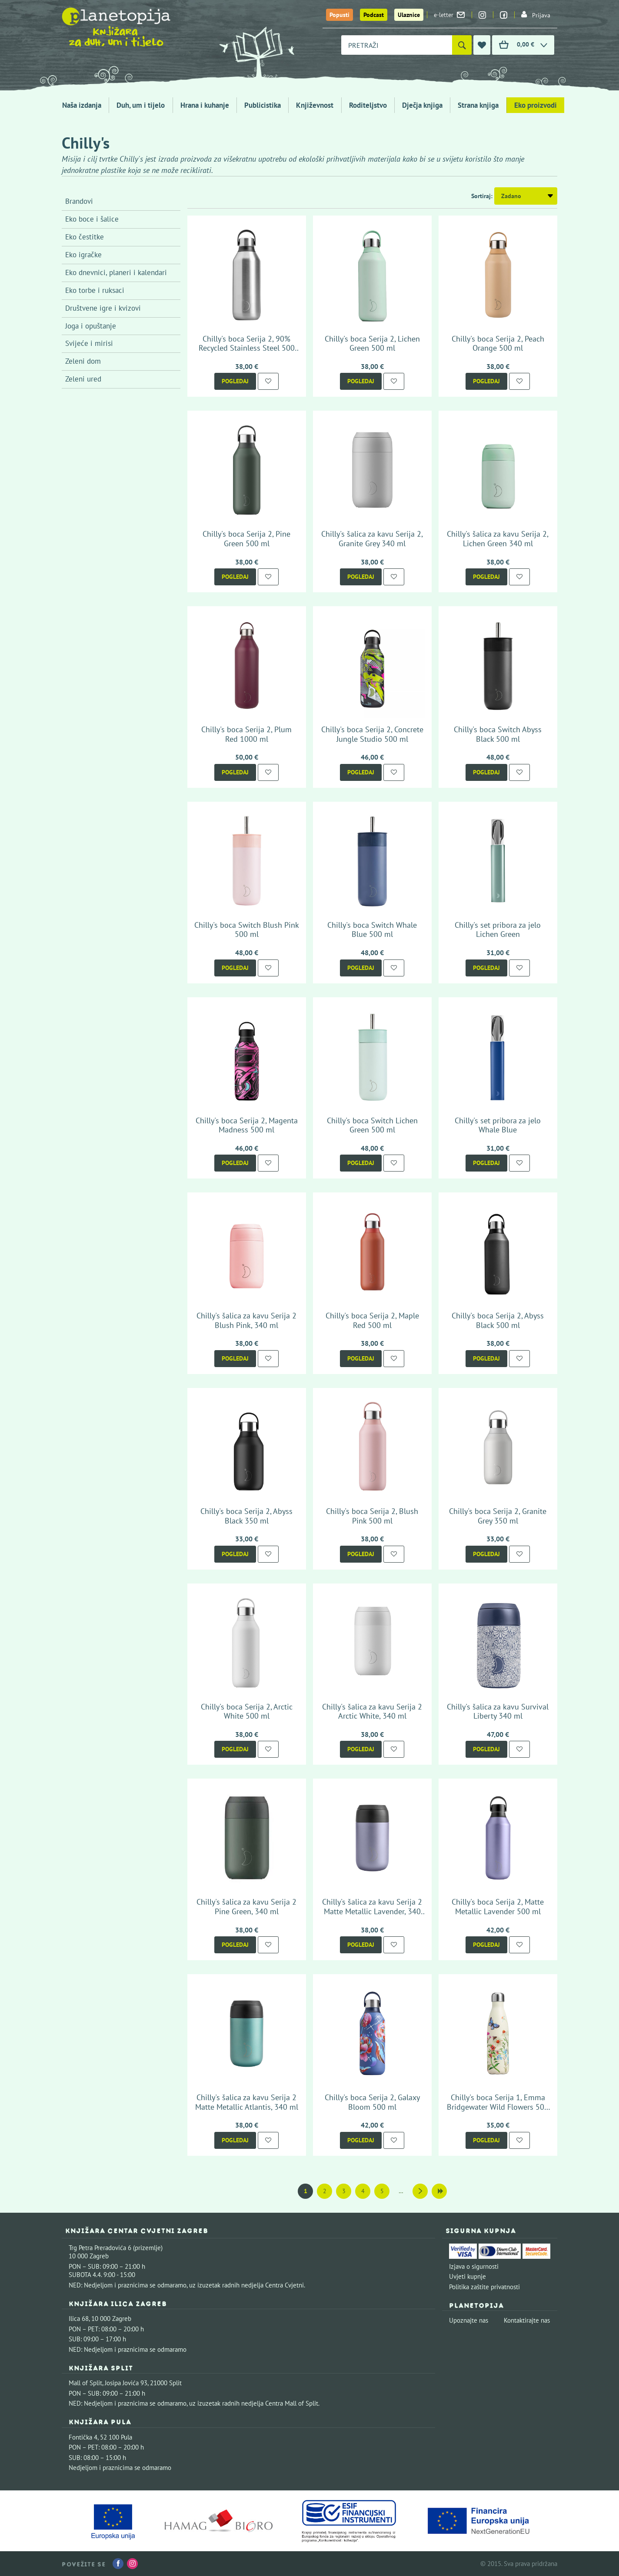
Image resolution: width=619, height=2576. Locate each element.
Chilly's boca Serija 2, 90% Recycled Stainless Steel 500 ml (247, 348)
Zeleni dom (83, 361)
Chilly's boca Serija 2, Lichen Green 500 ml (372, 343)
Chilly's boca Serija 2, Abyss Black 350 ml (246, 1516)
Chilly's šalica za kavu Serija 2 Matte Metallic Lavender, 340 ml (372, 1911)
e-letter (449, 15)
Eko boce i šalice (92, 219)
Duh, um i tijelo (140, 105)
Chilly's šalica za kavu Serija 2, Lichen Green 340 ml (498, 538)
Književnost (314, 105)
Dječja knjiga (422, 105)
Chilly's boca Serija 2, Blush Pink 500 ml (372, 1516)
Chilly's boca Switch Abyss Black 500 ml (498, 734)
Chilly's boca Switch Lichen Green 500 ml (372, 1125)
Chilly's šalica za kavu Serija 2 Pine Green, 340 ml (246, 1906)
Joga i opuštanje (90, 326)
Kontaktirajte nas (527, 2320)
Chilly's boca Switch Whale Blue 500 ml (372, 929)
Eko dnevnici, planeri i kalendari (116, 272)
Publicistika (262, 105)
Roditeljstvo (368, 105)
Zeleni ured (83, 379)
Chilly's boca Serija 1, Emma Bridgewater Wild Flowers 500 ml (498, 2106)
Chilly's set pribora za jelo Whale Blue (498, 1125)
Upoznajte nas (468, 2320)
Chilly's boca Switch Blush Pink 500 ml (246, 929)
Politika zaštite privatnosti (484, 2287)
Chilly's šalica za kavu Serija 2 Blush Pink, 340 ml (246, 1320)
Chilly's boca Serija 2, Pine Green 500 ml (246, 538)
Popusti (339, 15)
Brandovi (79, 201)
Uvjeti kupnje (467, 2276)
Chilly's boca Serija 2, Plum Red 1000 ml (246, 734)
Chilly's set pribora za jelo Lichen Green (498, 929)
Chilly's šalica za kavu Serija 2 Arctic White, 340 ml (372, 1711)
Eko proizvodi (535, 105)
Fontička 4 (83, 2437)
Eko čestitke (84, 237)
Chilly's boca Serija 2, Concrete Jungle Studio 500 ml (372, 734)
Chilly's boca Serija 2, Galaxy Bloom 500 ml (372, 2102)
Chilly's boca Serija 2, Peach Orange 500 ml (498, 343)
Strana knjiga (478, 105)
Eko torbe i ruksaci (94, 290)
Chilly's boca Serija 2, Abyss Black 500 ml (498, 1320)
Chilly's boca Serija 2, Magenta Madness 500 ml (247, 1125)
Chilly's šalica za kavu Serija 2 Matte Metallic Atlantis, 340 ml (246, 2102)
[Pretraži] (462, 45)
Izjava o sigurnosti (474, 2266)
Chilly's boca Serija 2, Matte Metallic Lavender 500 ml (498, 1906)
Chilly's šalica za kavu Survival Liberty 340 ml (498, 1711)
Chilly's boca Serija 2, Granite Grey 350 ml (497, 1516)
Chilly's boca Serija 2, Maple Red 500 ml (372, 1320)
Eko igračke (83, 254)
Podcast (373, 15)
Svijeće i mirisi (89, 343)
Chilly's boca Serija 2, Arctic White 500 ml (247, 1711)
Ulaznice (409, 15)
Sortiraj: (482, 196)
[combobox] (396, 45)
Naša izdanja (81, 105)
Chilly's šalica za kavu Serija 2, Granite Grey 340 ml (372, 538)
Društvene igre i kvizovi (103, 308)
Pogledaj (235, 381)
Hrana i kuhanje (204, 105)
